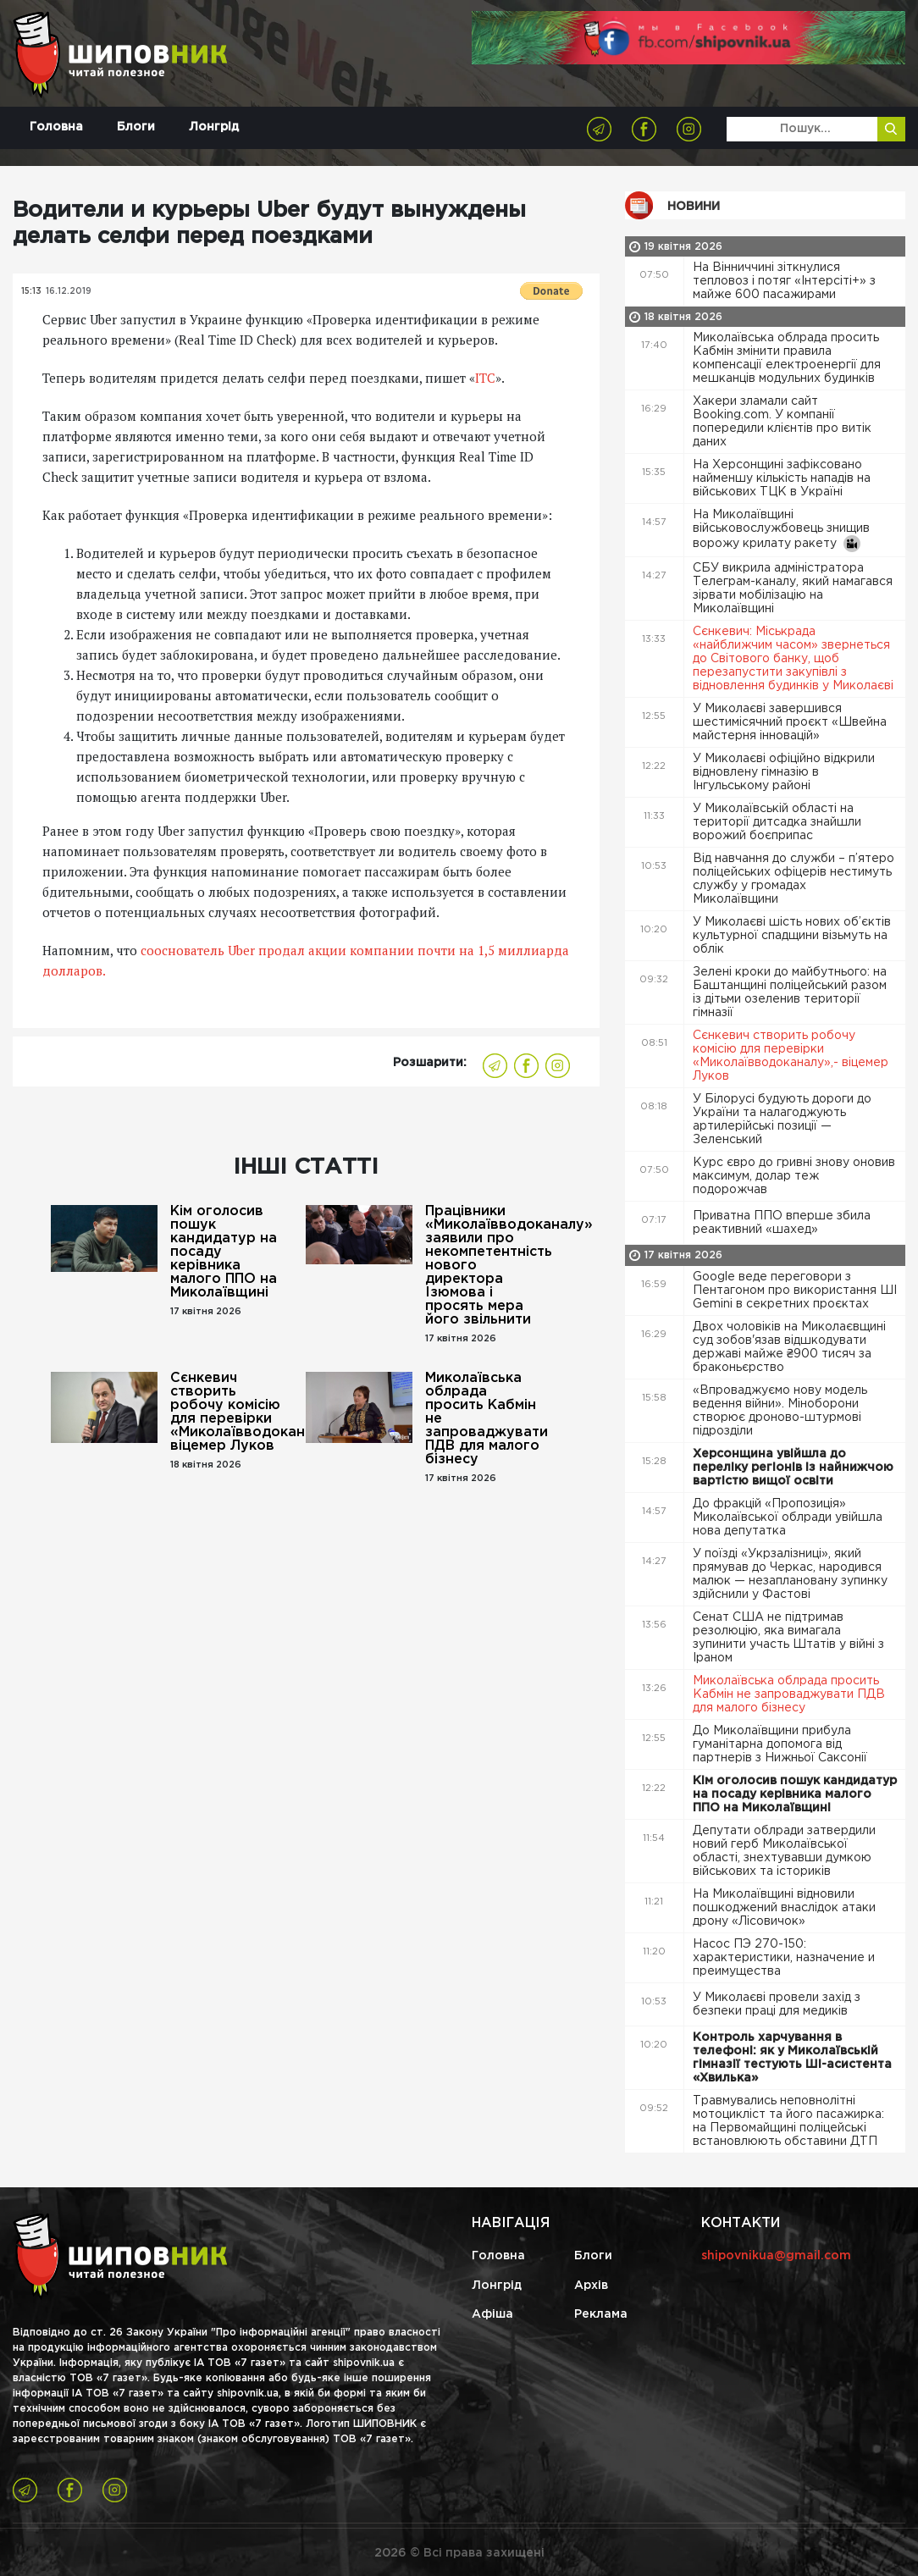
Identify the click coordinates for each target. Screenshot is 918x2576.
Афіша (492, 2314)
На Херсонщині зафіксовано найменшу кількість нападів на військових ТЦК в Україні (782, 478)
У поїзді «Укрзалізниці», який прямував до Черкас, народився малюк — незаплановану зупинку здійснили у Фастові (790, 1574)
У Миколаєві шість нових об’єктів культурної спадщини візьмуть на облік (792, 935)
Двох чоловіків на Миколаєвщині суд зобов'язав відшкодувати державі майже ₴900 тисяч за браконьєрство (789, 1347)
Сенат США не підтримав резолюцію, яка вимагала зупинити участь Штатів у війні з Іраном (788, 1637)
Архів (591, 2285)
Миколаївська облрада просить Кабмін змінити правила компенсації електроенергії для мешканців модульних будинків (787, 358)
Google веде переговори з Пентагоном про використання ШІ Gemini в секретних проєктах (795, 1290)
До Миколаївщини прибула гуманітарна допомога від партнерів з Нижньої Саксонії (782, 1744)
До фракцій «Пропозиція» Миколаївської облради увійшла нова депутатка (787, 1517)
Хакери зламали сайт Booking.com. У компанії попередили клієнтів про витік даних (782, 421)
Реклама (601, 2314)
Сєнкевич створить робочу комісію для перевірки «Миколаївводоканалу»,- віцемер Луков (232, 1412)
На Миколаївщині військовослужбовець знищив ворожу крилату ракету (781, 531)
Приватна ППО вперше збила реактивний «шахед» (782, 1223)
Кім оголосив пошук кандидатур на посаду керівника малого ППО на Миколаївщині (223, 1252)
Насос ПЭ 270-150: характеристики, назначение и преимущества (784, 1957)
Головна (56, 127)
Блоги (136, 127)
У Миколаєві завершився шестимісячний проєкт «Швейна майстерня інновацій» (790, 722)
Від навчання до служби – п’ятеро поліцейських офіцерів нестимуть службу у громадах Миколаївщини (793, 879)
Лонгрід (214, 127)
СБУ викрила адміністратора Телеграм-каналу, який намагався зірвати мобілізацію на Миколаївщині (793, 588)
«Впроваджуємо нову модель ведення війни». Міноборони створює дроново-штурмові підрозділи (780, 1410)
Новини (693, 207)
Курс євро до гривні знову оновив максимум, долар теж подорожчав (794, 1176)
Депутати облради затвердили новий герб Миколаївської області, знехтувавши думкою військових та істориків (784, 1851)
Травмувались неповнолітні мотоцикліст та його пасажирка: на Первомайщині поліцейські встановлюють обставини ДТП (788, 2121)
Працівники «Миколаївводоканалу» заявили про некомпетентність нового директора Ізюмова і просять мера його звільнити (487, 1265)
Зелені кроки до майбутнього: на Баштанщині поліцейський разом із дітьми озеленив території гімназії (790, 992)
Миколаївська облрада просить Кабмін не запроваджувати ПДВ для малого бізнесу (486, 1419)
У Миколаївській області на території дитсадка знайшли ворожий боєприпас (777, 822)
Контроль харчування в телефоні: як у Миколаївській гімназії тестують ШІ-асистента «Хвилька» (792, 2057)
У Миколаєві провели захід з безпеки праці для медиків (776, 2004)
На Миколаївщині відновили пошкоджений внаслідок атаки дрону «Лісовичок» (784, 1907)
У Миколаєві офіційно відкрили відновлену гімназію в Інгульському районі (784, 772)
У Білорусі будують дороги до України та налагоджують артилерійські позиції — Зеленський (782, 1119)
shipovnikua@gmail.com (776, 2256)
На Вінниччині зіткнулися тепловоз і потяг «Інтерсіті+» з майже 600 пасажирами (784, 281)
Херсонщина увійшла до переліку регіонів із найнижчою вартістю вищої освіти (793, 1467)
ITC (485, 377)
